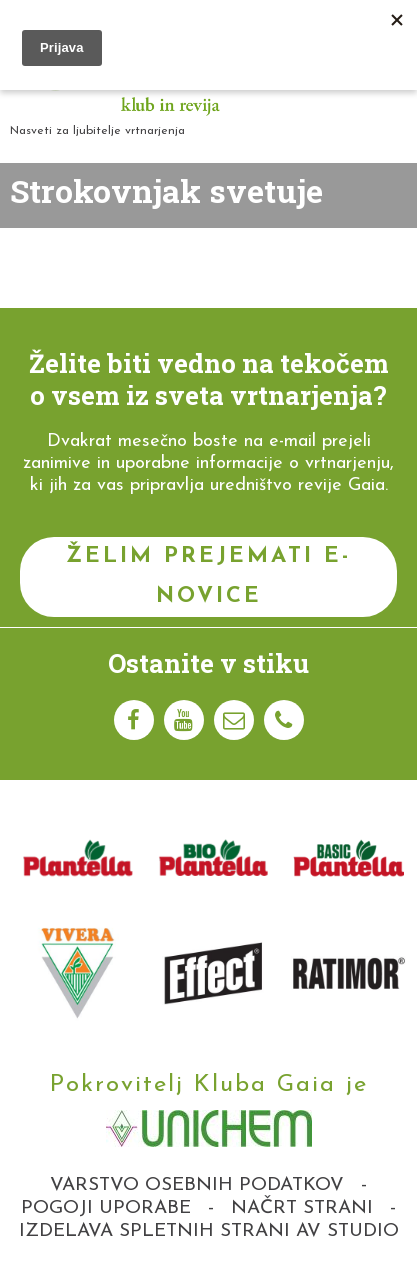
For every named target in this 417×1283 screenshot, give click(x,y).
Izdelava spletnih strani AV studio (209, 1231)
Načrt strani (302, 1208)
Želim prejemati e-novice (208, 576)
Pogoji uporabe (106, 1208)
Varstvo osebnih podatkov (197, 1185)
